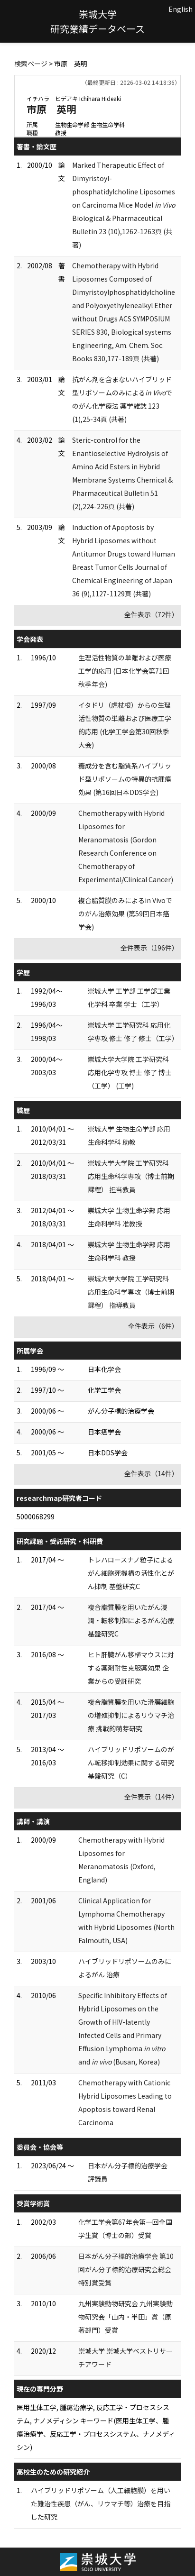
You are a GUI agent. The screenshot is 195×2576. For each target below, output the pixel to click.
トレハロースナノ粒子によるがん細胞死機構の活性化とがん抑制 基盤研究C (131, 1573)
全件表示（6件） (153, 1326)
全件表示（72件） (151, 614)
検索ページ (30, 63)
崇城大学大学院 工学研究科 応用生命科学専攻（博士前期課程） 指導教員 (131, 1292)
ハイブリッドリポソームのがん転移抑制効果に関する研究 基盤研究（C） (131, 1763)
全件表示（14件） (151, 1473)
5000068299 (36, 1516)
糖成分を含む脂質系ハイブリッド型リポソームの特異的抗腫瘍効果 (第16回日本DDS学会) (124, 779)
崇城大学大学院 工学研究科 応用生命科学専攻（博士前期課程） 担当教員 (131, 1176)
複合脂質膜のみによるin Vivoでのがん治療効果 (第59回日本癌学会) (125, 913)
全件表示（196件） (149, 947)
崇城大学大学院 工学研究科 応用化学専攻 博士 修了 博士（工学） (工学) (130, 1072)
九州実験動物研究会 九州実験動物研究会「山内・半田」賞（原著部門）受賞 (125, 2317)
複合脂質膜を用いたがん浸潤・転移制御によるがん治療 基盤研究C (131, 1620)
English (180, 9)
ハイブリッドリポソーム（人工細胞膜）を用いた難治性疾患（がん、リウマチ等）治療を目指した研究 (100, 2503)
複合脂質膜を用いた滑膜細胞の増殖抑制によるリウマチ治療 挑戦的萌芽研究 (131, 1715)
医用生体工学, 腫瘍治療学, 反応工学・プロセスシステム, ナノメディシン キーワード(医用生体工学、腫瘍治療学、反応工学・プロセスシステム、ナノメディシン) (96, 2427)
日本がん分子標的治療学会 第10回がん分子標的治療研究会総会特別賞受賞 (126, 2269)
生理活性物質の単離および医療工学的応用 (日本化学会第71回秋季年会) (124, 671)
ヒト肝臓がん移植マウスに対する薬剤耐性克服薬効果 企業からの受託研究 (131, 1668)
